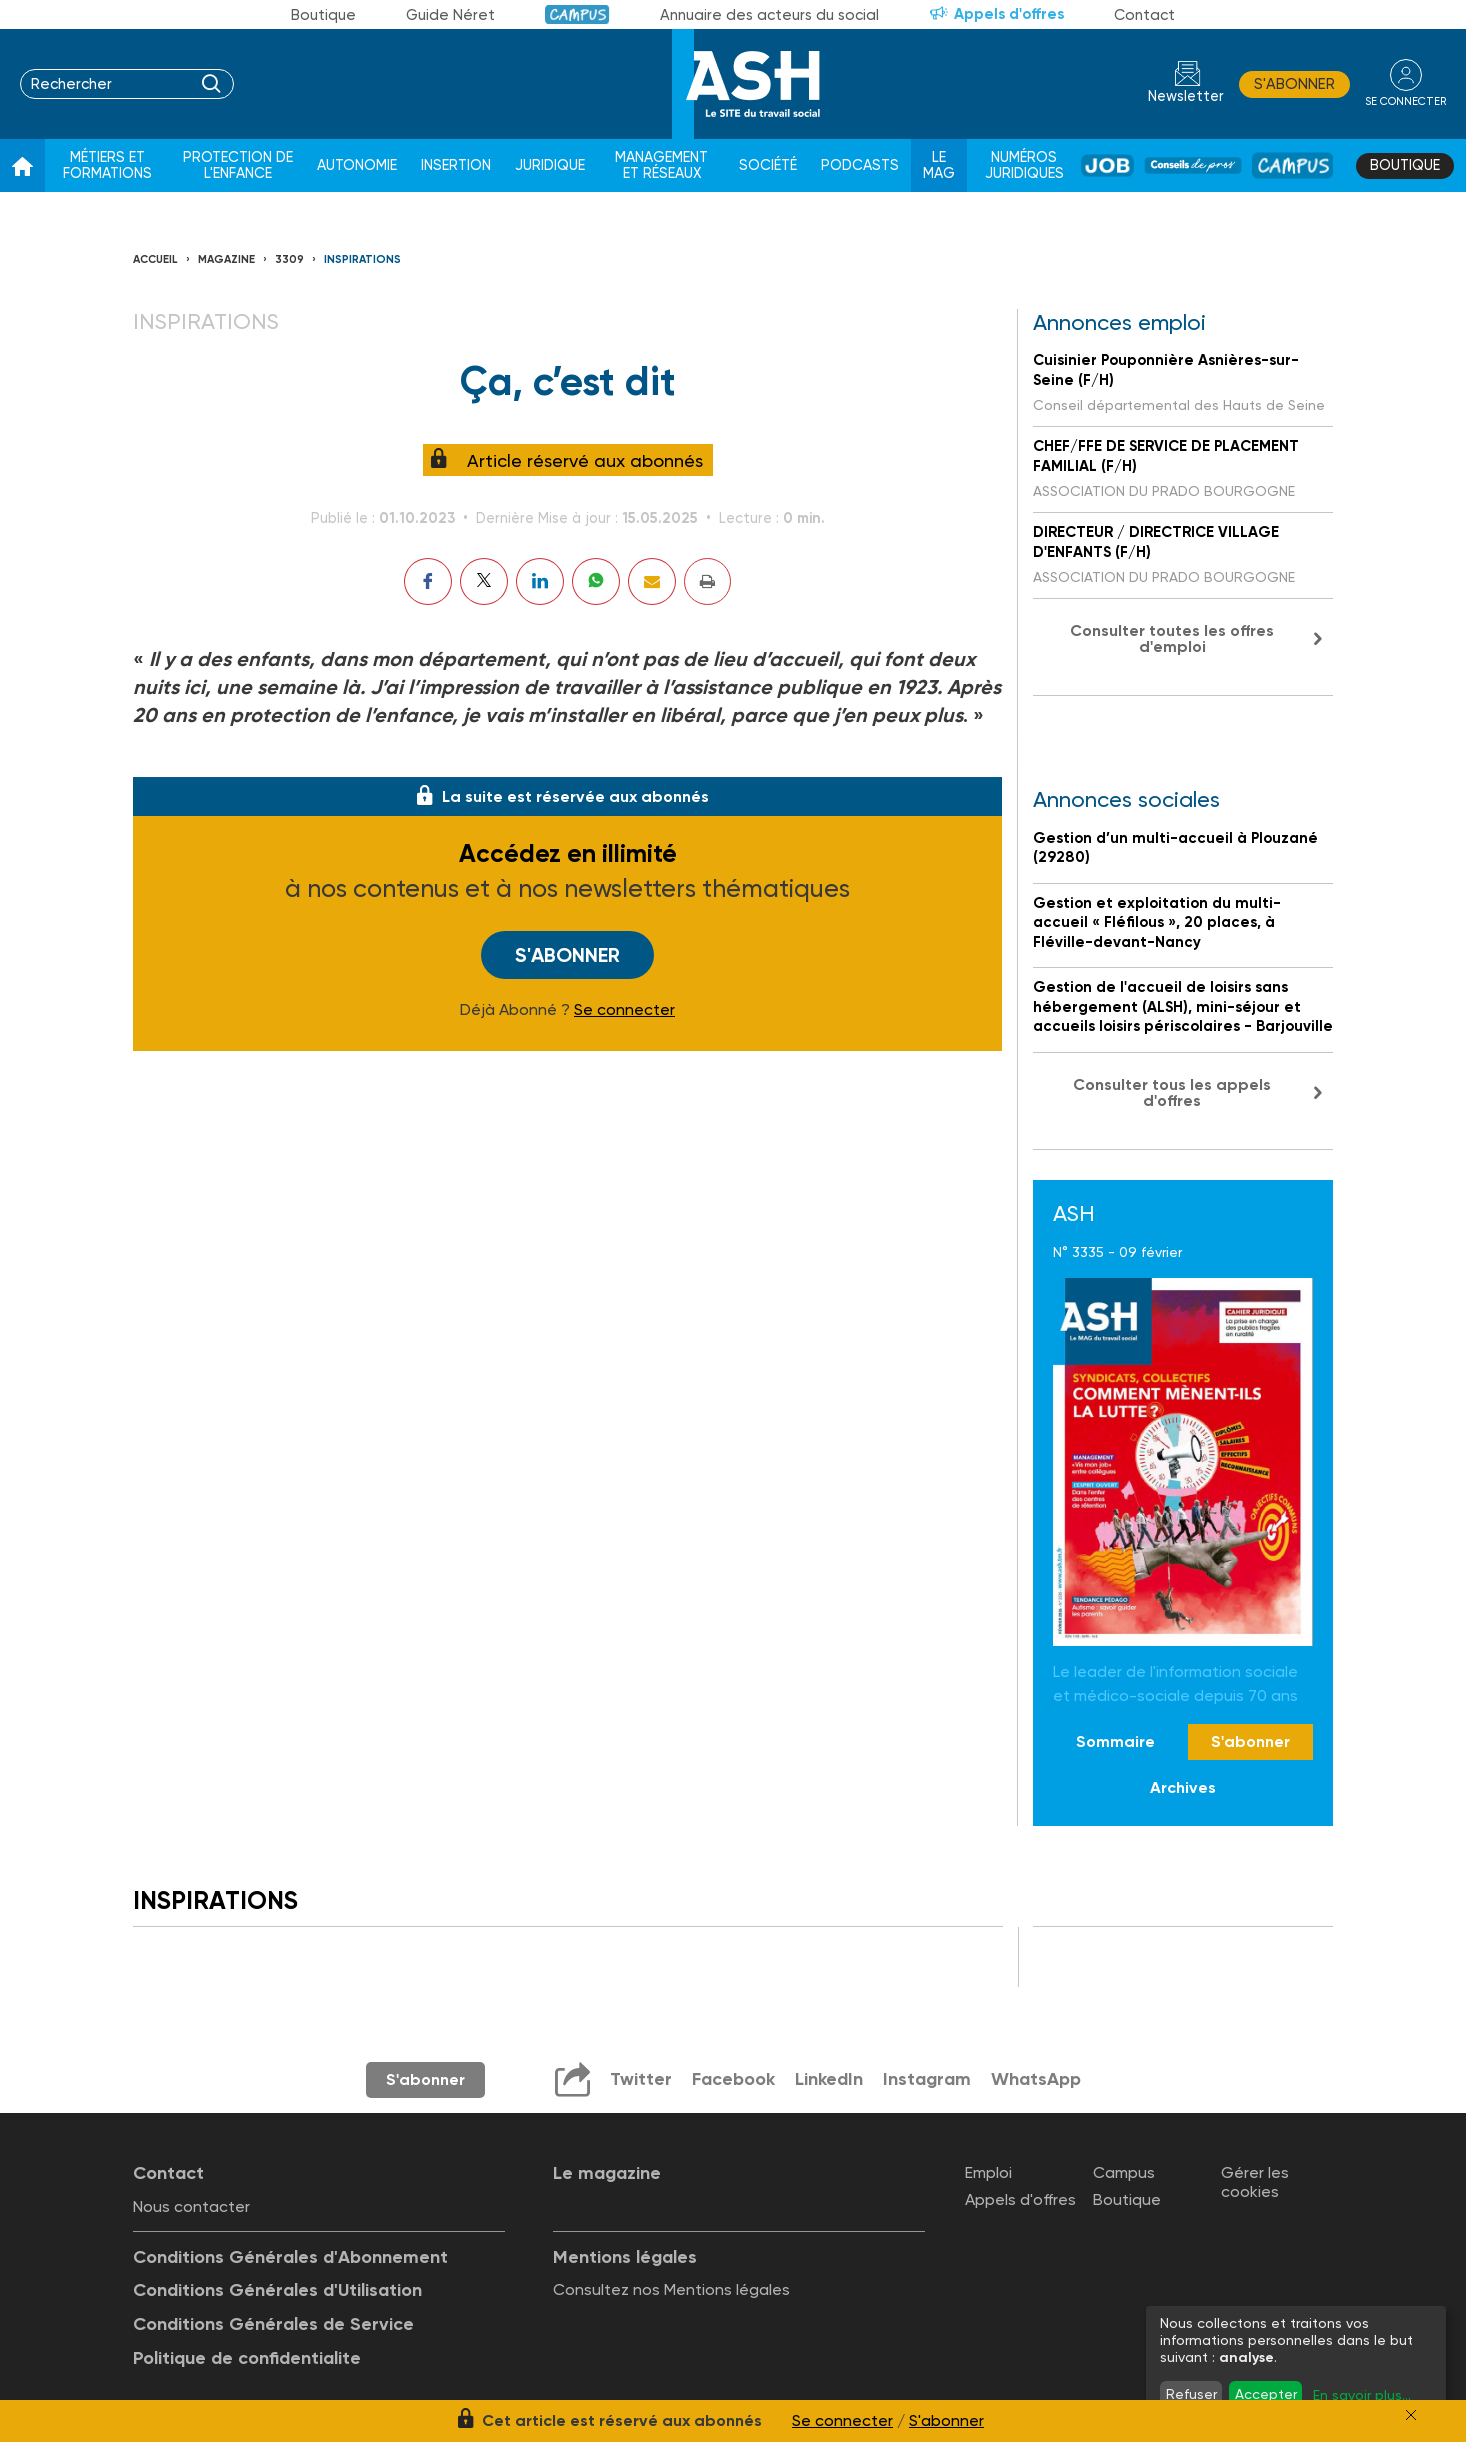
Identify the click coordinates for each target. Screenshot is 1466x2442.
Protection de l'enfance (238, 165)
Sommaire (1115, 1741)
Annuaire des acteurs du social (769, 15)
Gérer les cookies (1255, 2182)
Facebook (733, 2079)
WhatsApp (1036, 2079)
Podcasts (860, 165)
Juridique (550, 165)
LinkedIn (829, 2079)
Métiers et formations (107, 165)
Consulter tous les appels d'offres (1172, 1092)
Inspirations (362, 259)
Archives (1183, 1787)
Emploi (988, 2172)
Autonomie (357, 165)
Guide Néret (450, 15)
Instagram (927, 2079)
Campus (577, 14)
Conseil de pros (1193, 165)
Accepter (1266, 2394)
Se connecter (624, 1010)
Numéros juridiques (1024, 165)
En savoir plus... (1362, 2395)
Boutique (323, 15)
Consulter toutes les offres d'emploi (1172, 638)
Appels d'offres (1009, 14)
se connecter (1405, 101)
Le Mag (939, 165)
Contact (1144, 15)
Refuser (1191, 2394)
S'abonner (1294, 84)
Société (768, 165)
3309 (289, 259)
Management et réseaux (661, 165)
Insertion (456, 165)
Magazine (226, 259)
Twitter (641, 2079)
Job (1107, 165)
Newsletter (1186, 96)
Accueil (155, 259)
